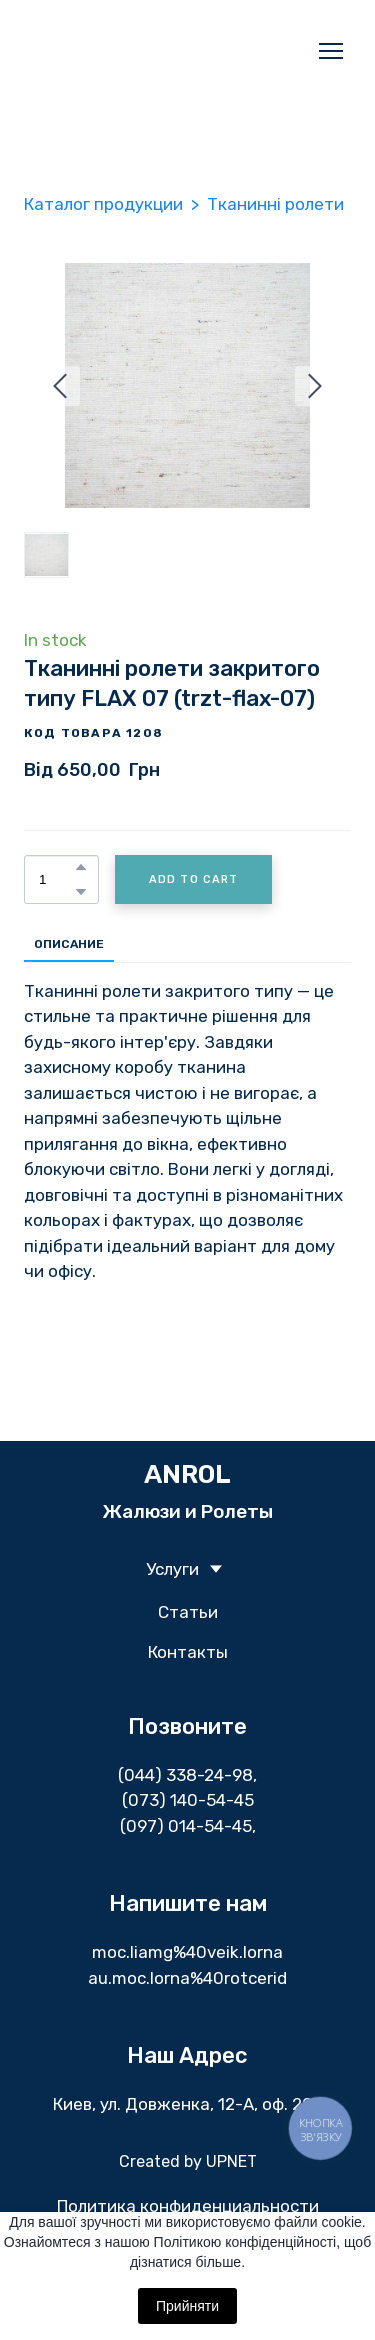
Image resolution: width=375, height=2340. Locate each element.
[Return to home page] (167, 51)
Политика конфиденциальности (188, 2206)
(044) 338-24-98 (185, 1775)
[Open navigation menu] (331, 51)
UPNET (231, 2161)
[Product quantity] (56, 879)
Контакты (188, 1652)
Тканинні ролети (275, 204)
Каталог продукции (103, 204)
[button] (81, 867)
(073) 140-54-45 (188, 1800)
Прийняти (187, 2306)
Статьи (188, 1612)
